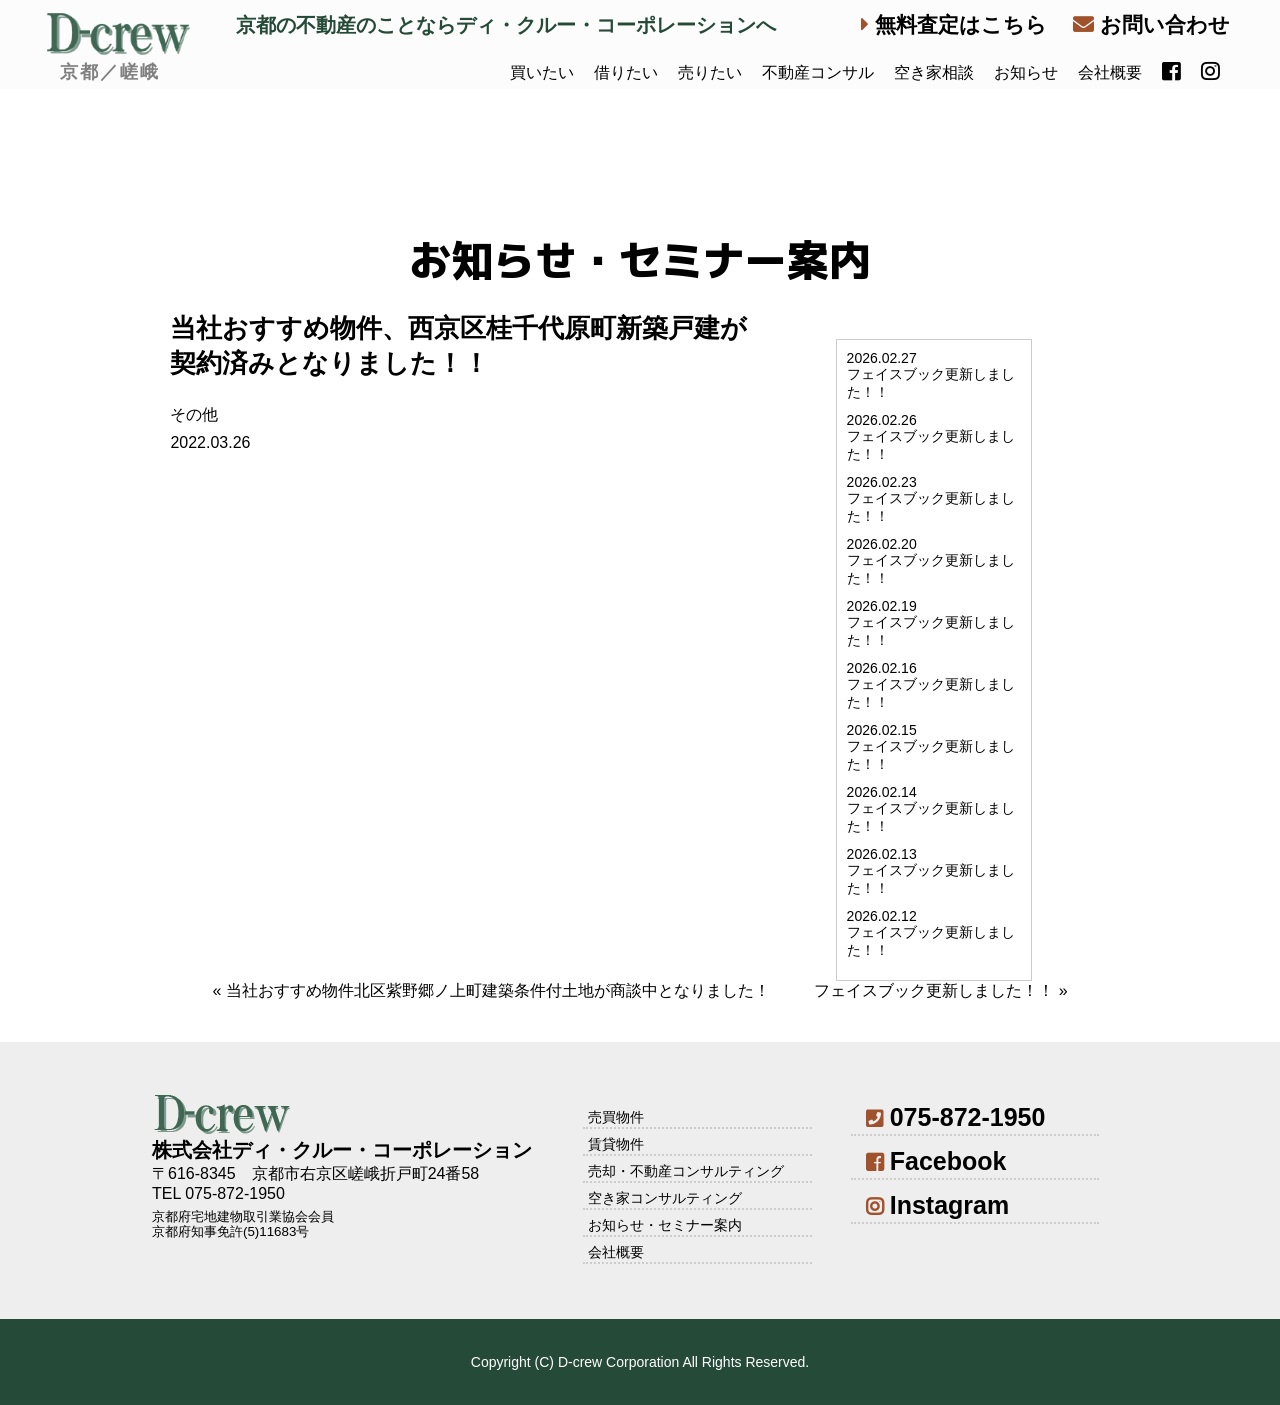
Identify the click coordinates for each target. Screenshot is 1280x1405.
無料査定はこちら (954, 24)
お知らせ (1026, 72)
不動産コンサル (818, 72)
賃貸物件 (616, 1144)
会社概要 (1110, 72)
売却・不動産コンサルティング (686, 1171)
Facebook (936, 1161)
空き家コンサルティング (665, 1198)
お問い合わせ (1151, 24)
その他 (194, 414)
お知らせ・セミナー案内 (665, 1225)
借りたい (626, 72)
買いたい (542, 72)
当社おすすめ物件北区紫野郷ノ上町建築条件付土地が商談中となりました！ (498, 990)
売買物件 (616, 1117)
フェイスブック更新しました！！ (934, 990)
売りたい (710, 72)
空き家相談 (934, 72)
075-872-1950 (955, 1117)
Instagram (937, 1205)
